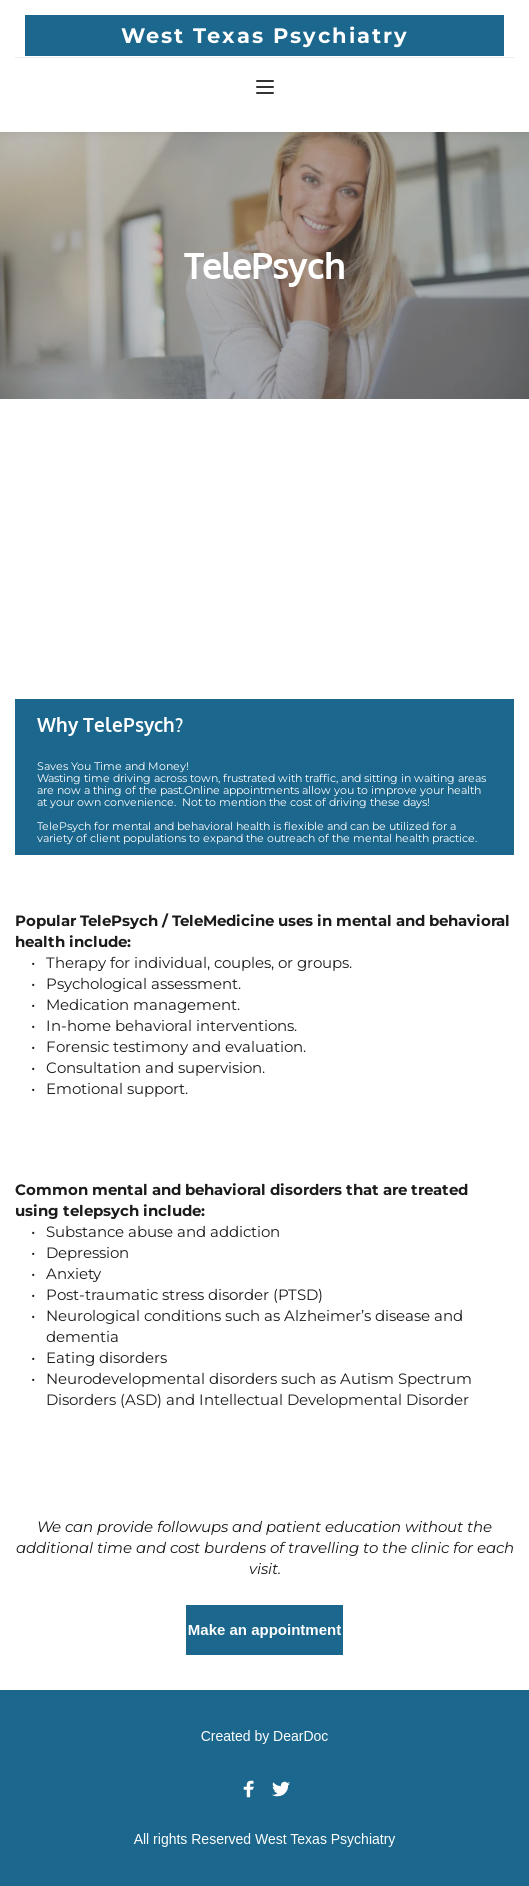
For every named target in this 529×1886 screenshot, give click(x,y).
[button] (265, 87)
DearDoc (300, 1736)
